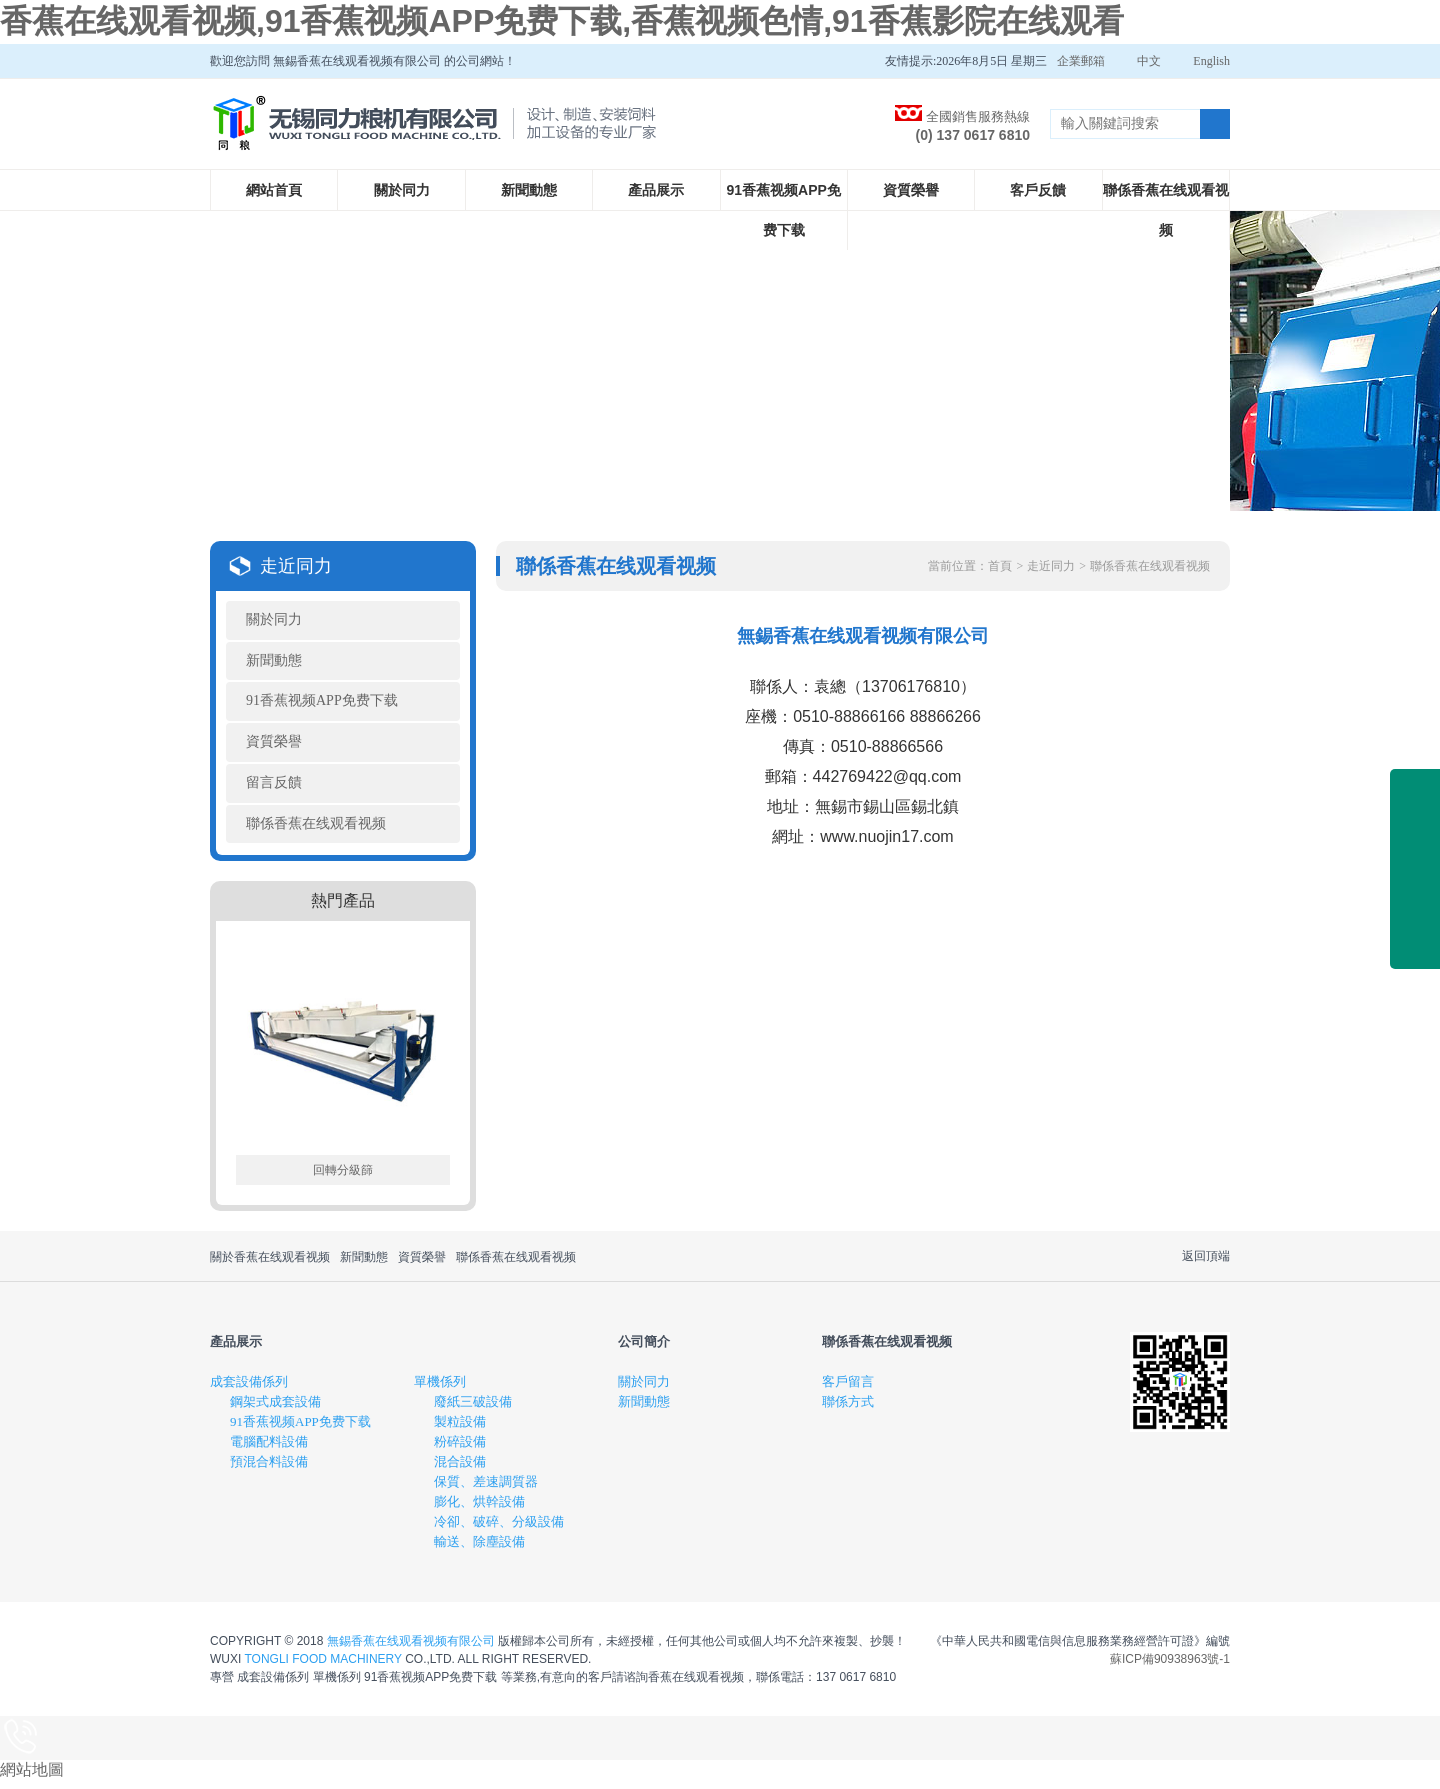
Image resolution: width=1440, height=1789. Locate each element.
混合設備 (460, 1469)
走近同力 (1051, 566)
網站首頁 (274, 190)
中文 (1149, 61)
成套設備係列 (249, 1389)
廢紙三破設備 (473, 1409)
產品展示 (656, 190)
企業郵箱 (1081, 61)
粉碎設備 (460, 1449)
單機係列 (440, 1389)
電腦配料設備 (269, 1449)
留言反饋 (274, 788)
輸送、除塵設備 (479, 1549)
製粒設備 (460, 1429)
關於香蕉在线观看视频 (270, 1265)
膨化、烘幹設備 (479, 1509)
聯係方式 (848, 1409)
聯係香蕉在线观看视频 (1166, 210)
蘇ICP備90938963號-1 (1170, 1667)
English (1211, 61)
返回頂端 (1206, 1264)
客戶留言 (848, 1389)
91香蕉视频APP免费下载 (784, 210)
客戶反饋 (1038, 190)
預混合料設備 (269, 1469)
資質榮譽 (911, 190)
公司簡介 (644, 1349)
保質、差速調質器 (486, 1489)
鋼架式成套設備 (275, 1409)
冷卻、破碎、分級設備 (499, 1529)
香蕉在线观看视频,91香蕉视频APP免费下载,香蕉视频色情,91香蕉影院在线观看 (562, 21)
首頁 (1000, 566)
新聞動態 (529, 190)
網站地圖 (32, 1777)
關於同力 (402, 190)
